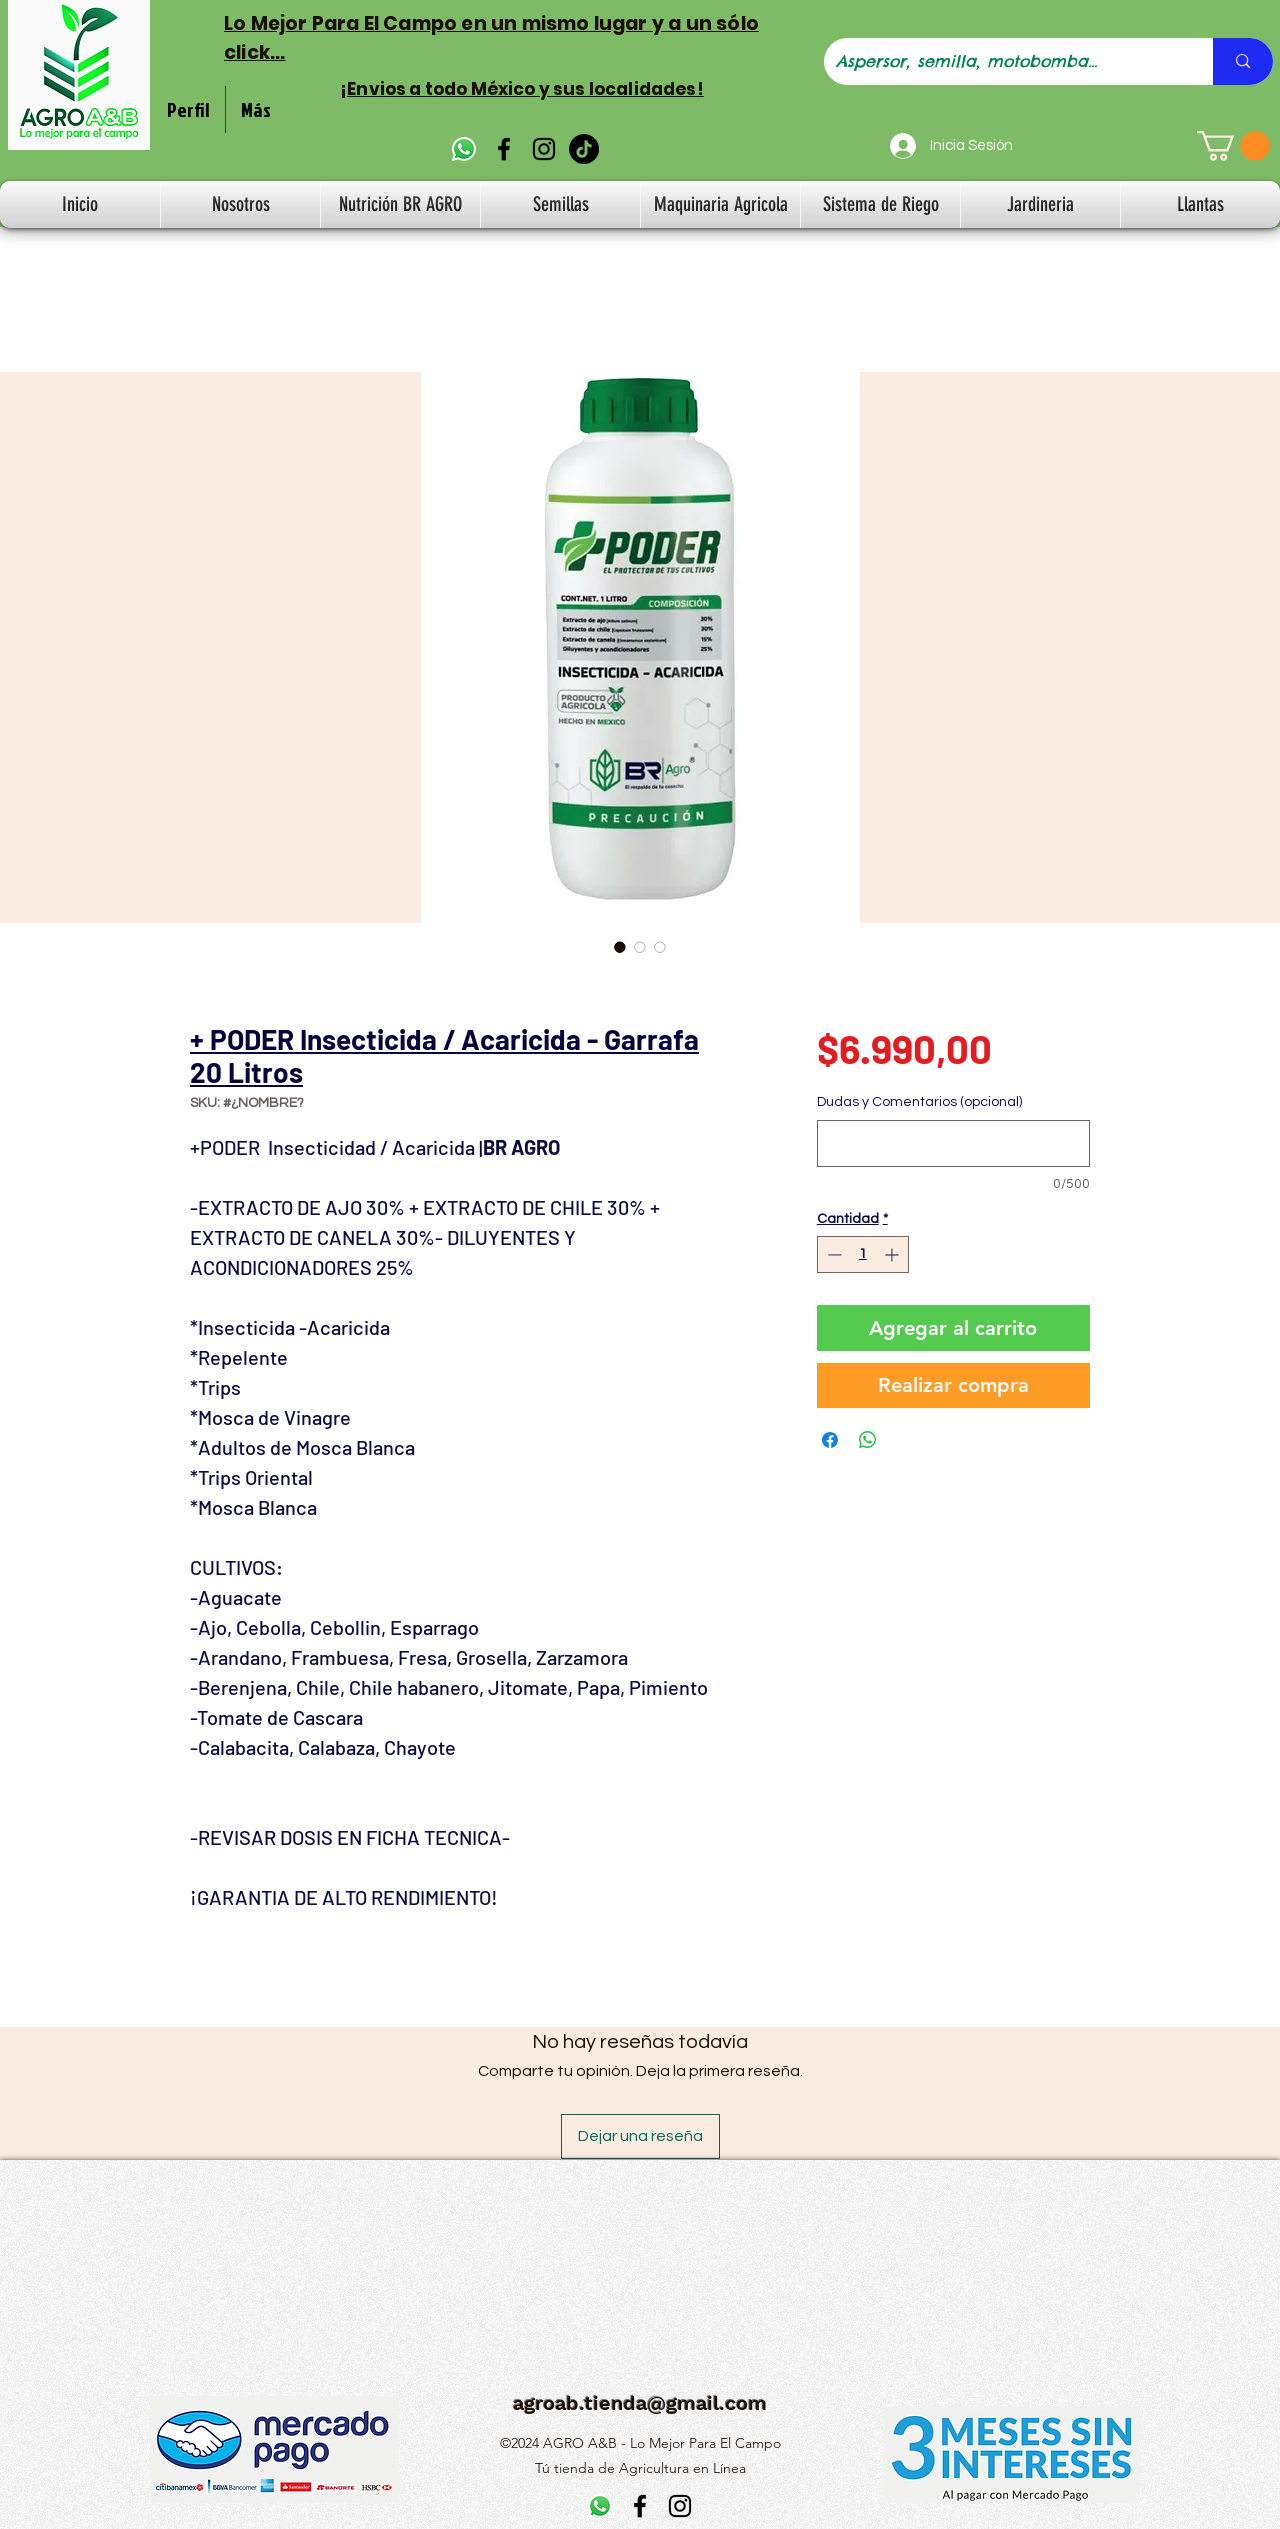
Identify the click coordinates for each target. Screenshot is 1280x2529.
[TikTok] (584, 149)
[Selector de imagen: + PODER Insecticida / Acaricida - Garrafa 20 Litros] (620, 947)
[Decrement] (832, 1254)
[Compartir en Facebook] (830, 1440)
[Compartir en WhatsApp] (868, 1440)
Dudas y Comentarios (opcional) (919, 1102)
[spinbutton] (863, 1254)
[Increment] (893, 1254)
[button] (1233, 146)
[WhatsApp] (464, 149)
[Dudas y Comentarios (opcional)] (953, 1143)
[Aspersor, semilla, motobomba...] (1003, 61)
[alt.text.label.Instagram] (544, 149)
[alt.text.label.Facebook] (504, 149)
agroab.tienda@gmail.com (640, 2403)
